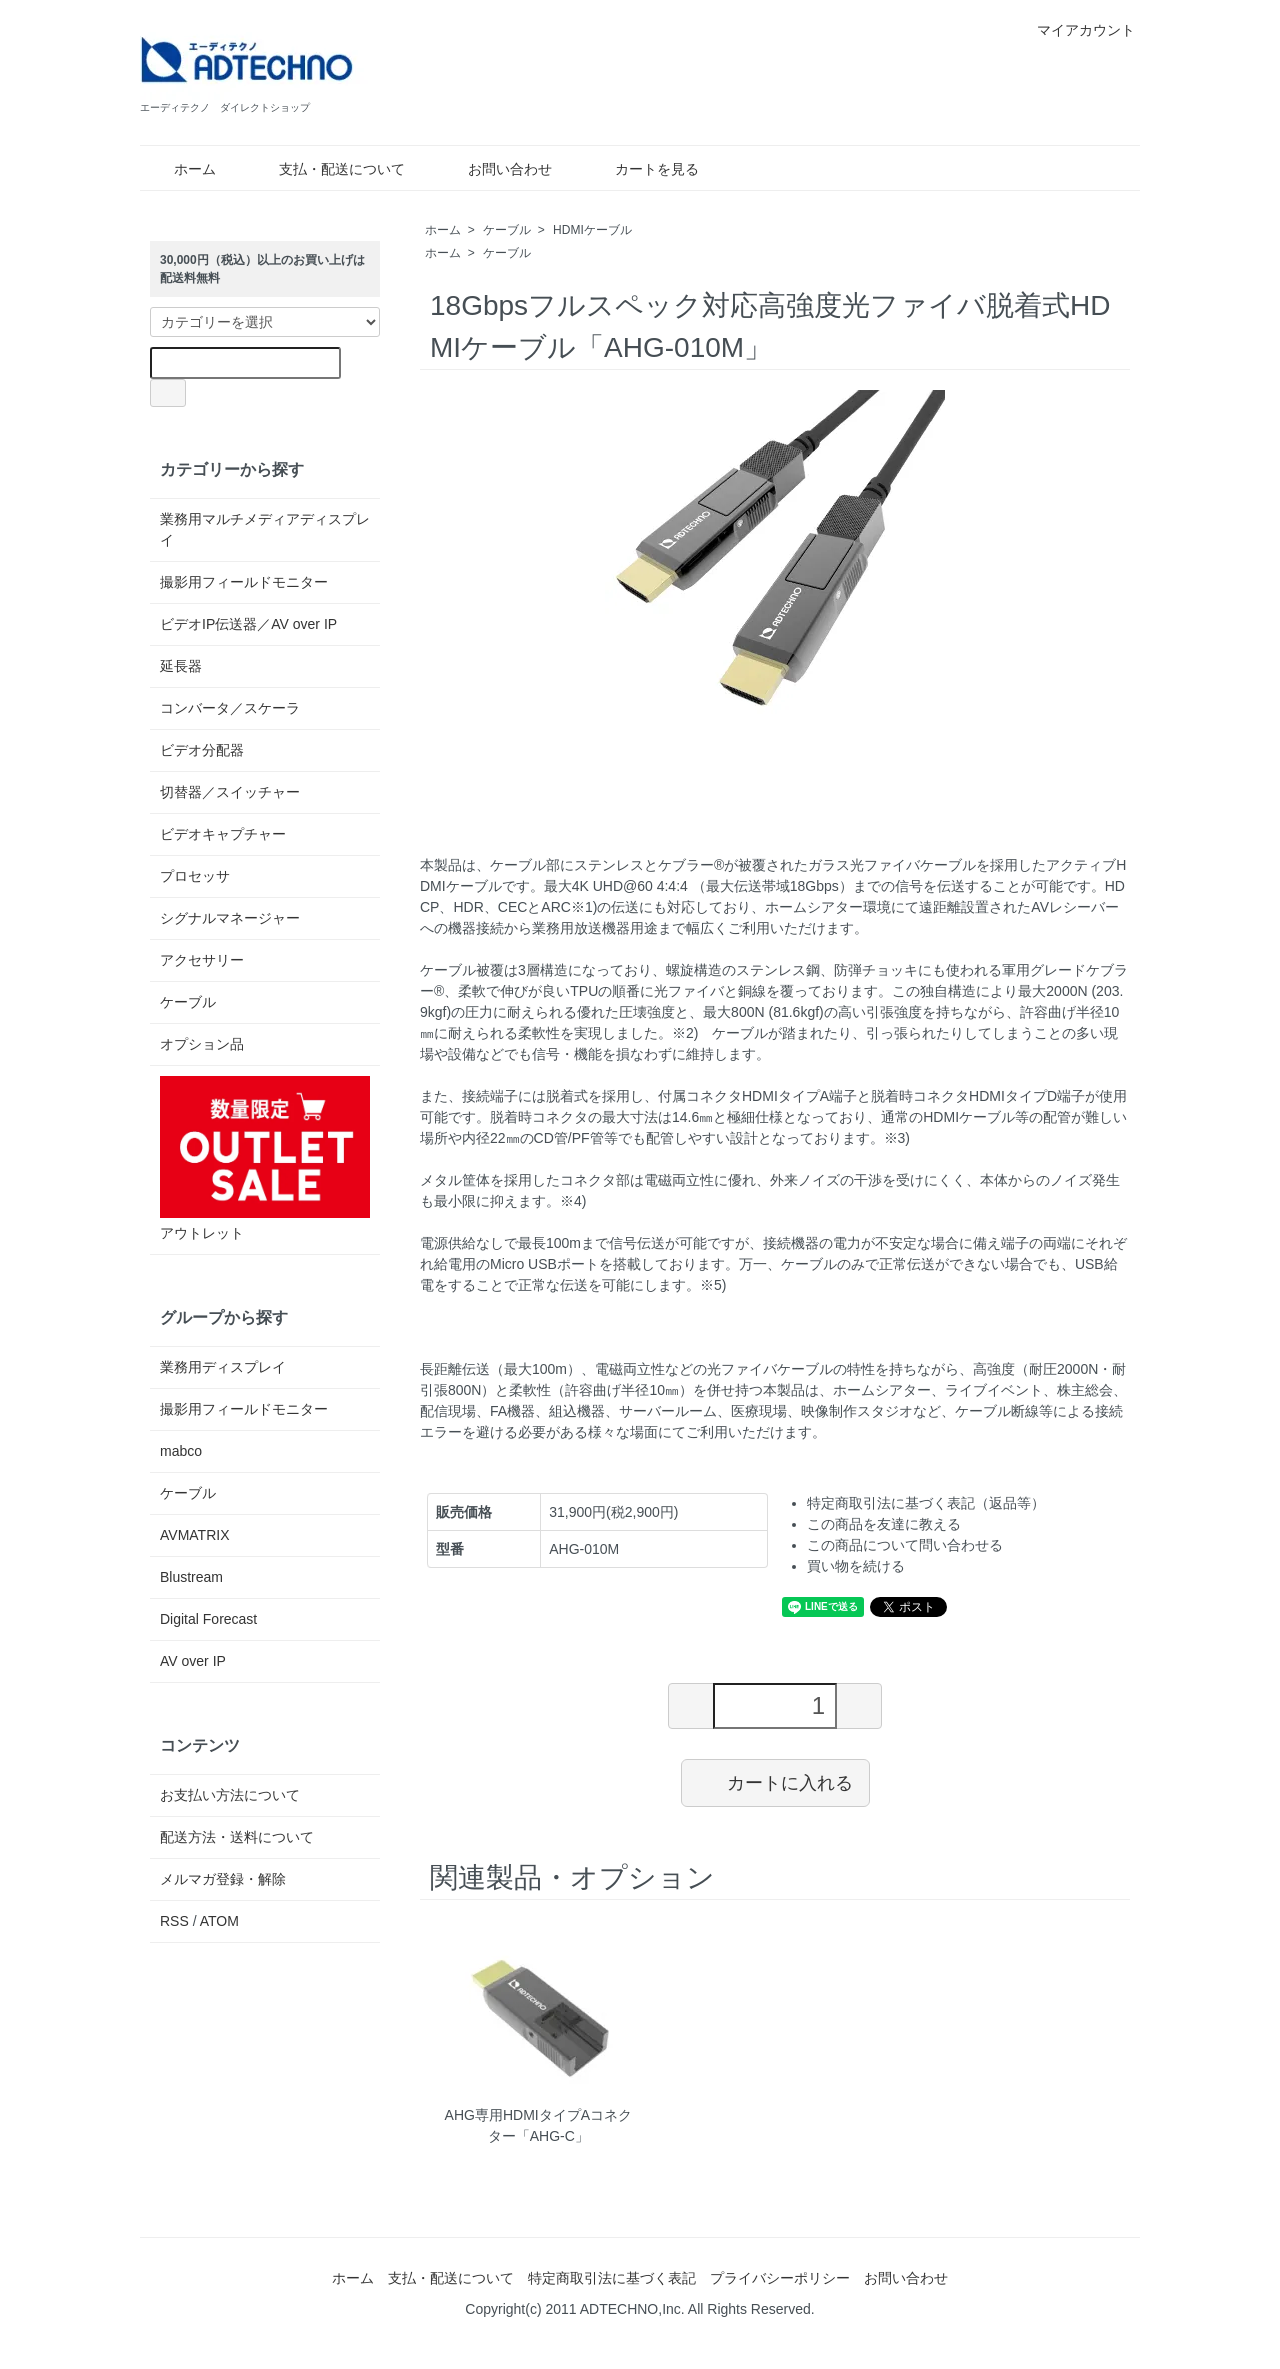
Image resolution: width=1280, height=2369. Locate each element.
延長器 (181, 666)
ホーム (180, 169)
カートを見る (642, 169)
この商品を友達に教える (884, 1524)
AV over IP (193, 1661)
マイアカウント (1075, 30)
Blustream (191, 1577)
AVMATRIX (195, 1535)
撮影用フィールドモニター (244, 582)
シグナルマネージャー (230, 918)
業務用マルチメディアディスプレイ (265, 529)
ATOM (219, 1921)
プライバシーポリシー (780, 2278)
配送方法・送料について (237, 1837)
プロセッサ (195, 876)
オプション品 (202, 1044)
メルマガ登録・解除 (223, 1879)
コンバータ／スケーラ (230, 708)
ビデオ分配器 (202, 750)
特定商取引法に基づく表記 (612, 2278)
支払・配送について (327, 169)
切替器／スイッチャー (230, 792)
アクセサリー (202, 960)
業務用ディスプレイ (223, 1367)
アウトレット (265, 1158)
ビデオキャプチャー (223, 834)
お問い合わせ (495, 169)
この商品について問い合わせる (905, 1545)
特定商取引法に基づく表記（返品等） (926, 1503)
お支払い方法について (230, 1795)
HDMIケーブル (592, 230)
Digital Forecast (208, 1619)
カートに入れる (775, 1782)
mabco (181, 1451)
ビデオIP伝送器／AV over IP (248, 624)
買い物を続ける (856, 1566)
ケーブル (507, 230)
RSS (174, 1921)
